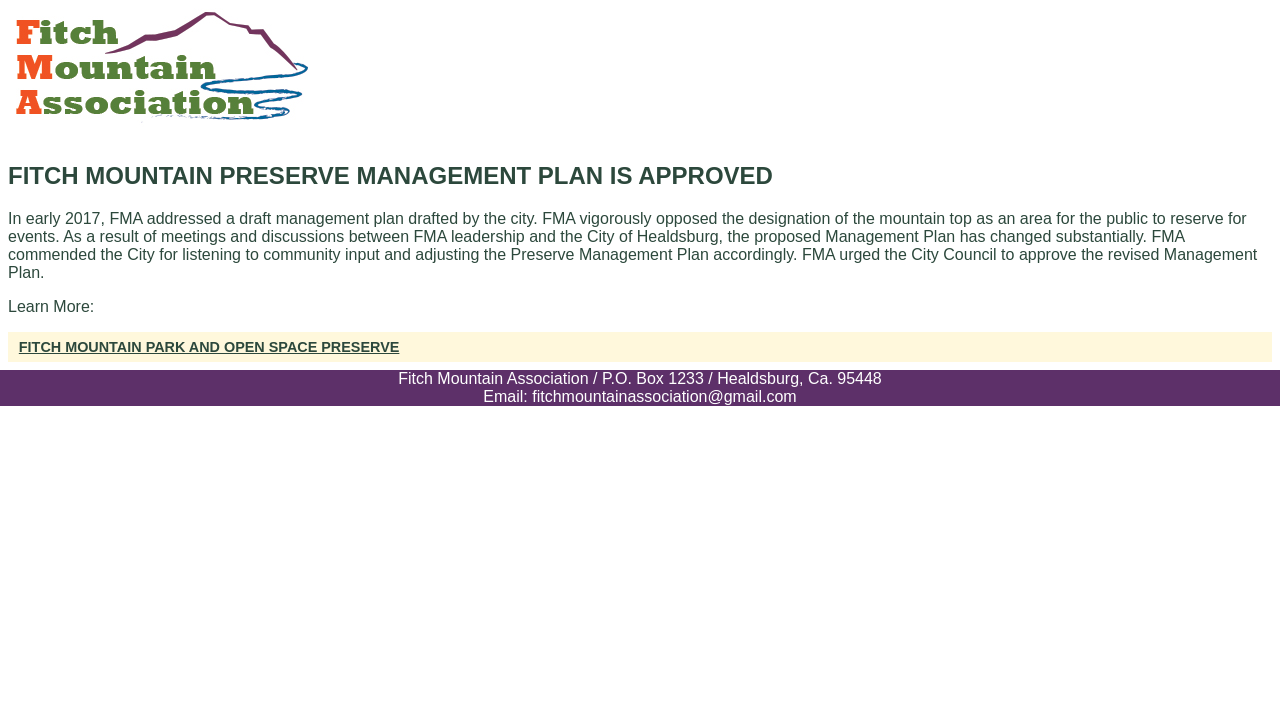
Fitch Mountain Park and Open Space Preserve (209, 347)
